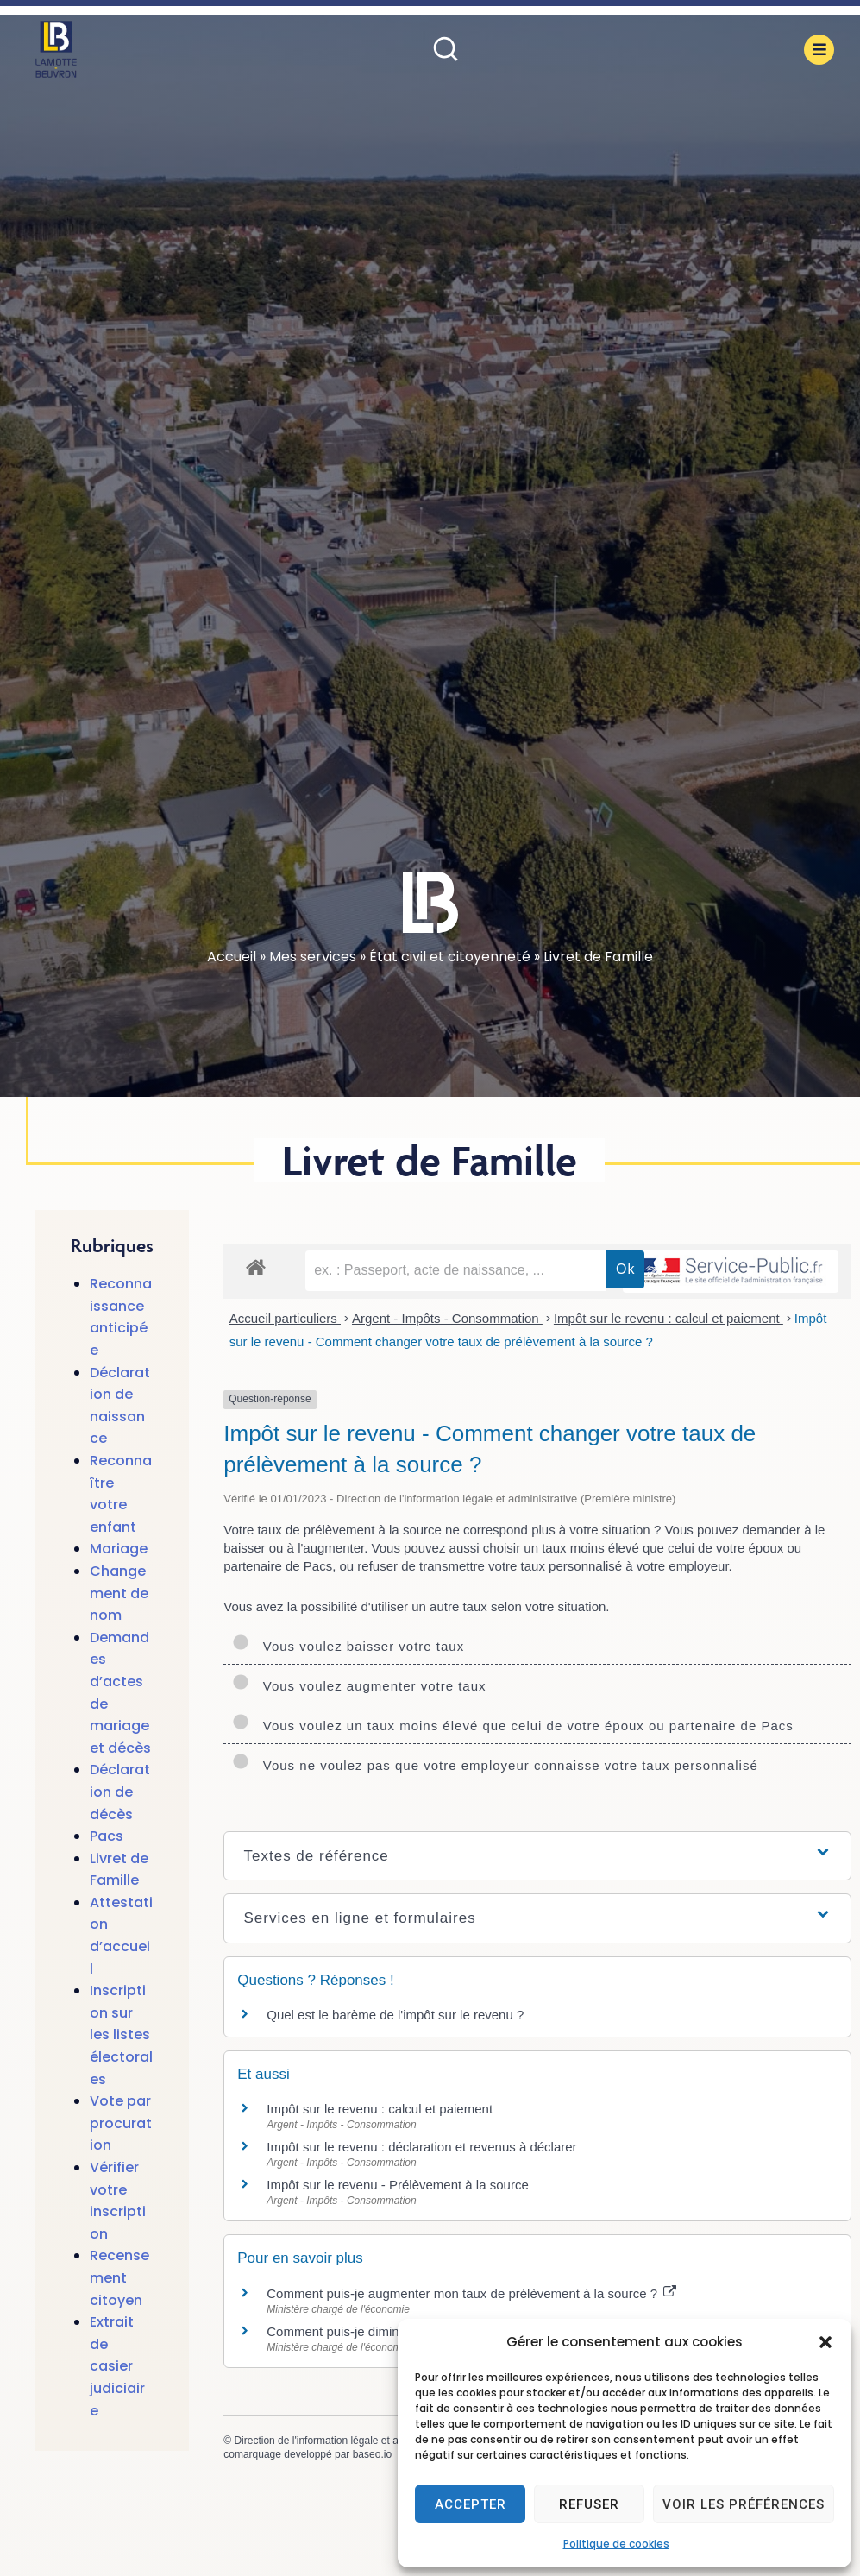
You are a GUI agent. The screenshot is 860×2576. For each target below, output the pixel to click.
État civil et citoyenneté (449, 957)
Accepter (470, 2504)
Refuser (589, 2504)
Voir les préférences (743, 2504)
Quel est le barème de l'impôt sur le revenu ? (395, 2014)
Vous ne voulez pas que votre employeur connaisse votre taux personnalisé (494, 1765)
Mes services (312, 957)
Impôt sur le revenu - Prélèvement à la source (397, 2184)
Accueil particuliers (285, 1318)
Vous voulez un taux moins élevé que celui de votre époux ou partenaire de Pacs (513, 1725)
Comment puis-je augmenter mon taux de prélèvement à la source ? (471, 2293)
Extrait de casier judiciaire (117, 2366)
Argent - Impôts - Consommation (447, 1318)
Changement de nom (119, 1593)
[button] (825, 2342)
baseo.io (372, 2454)
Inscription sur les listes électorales (121, 2034)
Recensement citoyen (119, 2277)
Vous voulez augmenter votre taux (359, 1685)
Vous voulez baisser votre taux (348, 1646)
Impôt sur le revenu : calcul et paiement (668, 1318)
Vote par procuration (121, 2123)
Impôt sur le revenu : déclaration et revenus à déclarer (421, 2146)
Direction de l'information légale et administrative (345, 2440)
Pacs (106, 1836)
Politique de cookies (616, 2543)
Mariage (119, 1549)
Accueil (231, 957)
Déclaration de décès (120, 1791)
